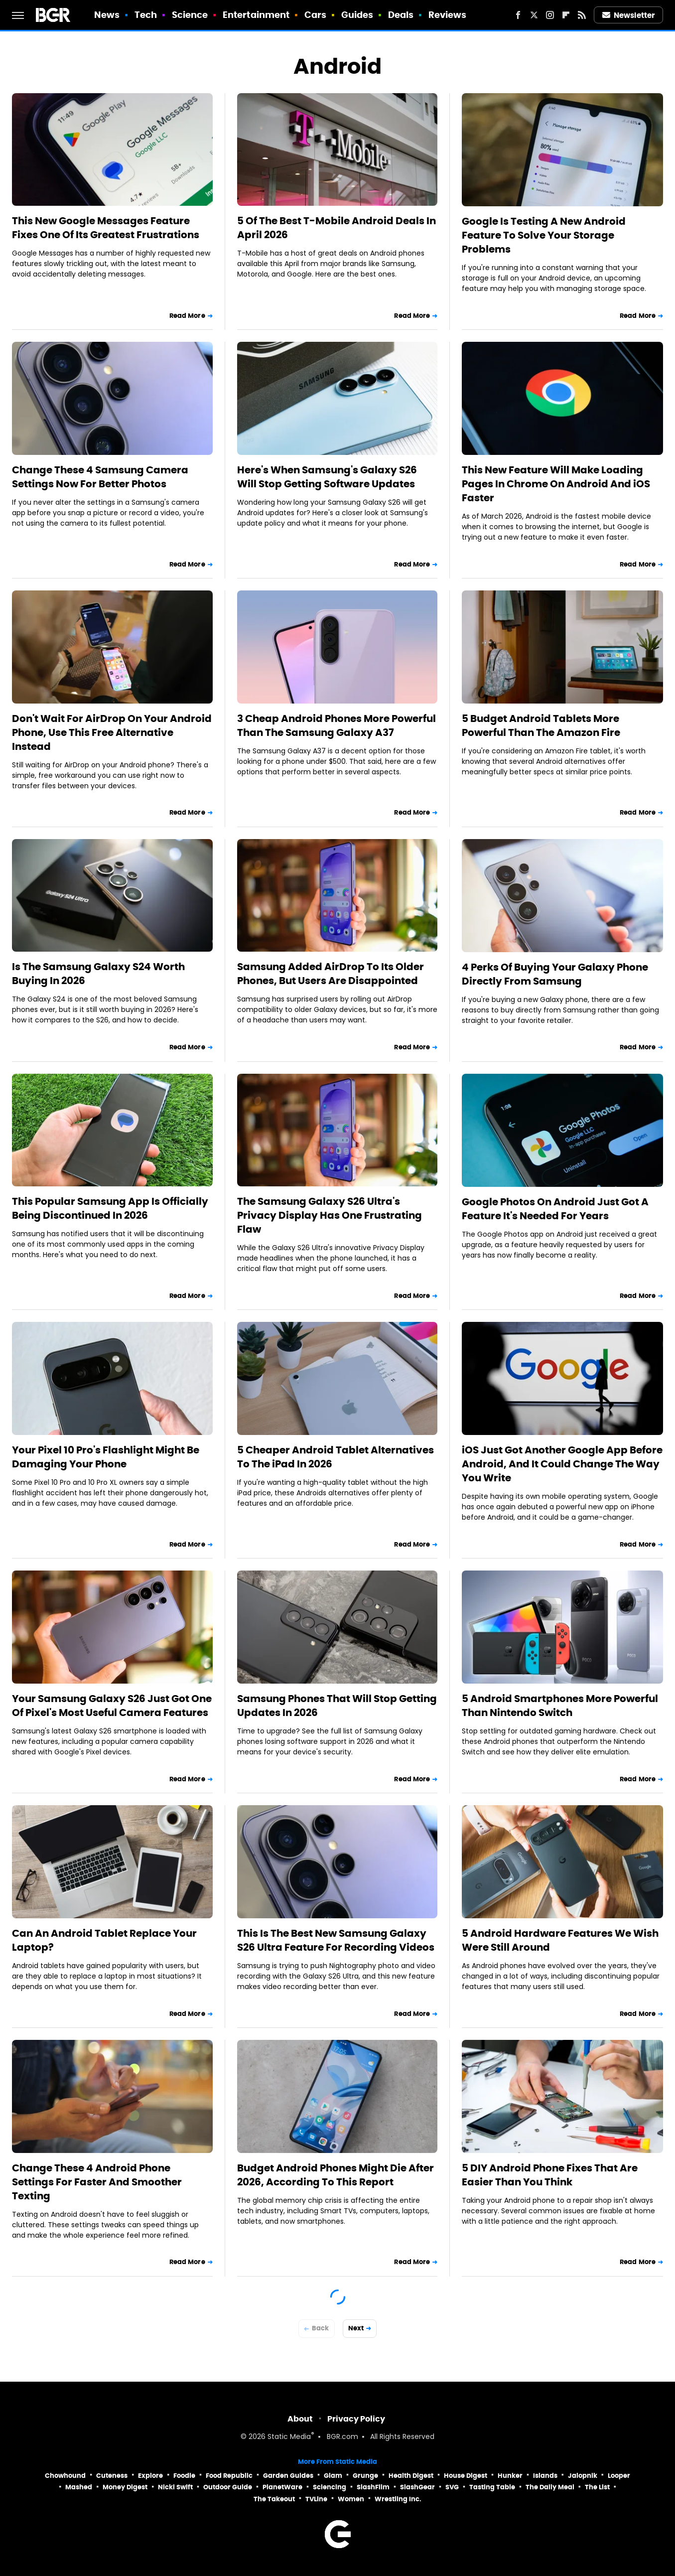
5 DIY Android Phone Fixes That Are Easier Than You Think (550, 2174)
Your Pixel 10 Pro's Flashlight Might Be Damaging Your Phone (105, 1456)
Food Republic (229, 2475)
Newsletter (628, 15)
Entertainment (256, 14)
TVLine (316, 2499)
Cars (315, 14)
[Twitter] (534, 15)
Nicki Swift (175, 2487)
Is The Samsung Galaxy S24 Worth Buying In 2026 (98, 973)
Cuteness (112, 2475)
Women (351, 2499)
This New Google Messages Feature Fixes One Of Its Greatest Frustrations (105, 227)
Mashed (78, 2487)
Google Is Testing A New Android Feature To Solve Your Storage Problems (544, 235)
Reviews (447, 14)
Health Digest (411, 2475)
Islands (545, 2475)
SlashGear (417, 2487)
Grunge (365, 2475)
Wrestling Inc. (398, 2499)
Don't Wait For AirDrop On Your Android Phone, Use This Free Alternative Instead (112, 732)
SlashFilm (373, 2487)
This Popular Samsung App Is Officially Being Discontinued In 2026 (110, 1208)
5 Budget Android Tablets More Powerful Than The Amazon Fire (541, 725)
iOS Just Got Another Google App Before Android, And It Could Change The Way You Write (562, 1463)
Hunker (510, 2475)
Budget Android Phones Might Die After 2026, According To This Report (335, 2174)
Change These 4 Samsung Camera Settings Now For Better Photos (100, 476)
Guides (357, 14)
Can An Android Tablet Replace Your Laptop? (104, 1940)
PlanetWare (282, 2487)
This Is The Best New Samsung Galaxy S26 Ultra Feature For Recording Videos (335, 1940)
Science (190, 14)
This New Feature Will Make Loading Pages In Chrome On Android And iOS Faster (556, 483)
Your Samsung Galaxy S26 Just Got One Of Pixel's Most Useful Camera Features (112, 1705)
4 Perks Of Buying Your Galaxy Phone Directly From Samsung (555, 974)
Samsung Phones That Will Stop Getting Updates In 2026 (337, 1705)
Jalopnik (582, 2475)
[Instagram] (550, 15)
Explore (150, 2475)
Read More (187, 315)
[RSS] (582, 15)
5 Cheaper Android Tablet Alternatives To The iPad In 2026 (335, 1456)
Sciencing (329, 2487)
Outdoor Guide (227, 2487)
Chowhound (65, 2475)
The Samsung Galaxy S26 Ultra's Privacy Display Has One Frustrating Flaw (329, 1215)
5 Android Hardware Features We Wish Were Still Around (560, 1940)
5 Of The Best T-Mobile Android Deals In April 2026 (336, 227)
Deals (401, 14)
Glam (333, 2475)
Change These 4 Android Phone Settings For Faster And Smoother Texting (97, 2181)
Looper (619, 2475)
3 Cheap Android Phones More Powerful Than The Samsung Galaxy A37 (336, 725)
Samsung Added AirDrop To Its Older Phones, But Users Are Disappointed (330, 973)
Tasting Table (492, 2487)
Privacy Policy (356, 2419)
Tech (146, 14)
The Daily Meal (550, 2487)
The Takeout (274, 2499)
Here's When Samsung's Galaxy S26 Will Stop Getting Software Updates (327, 476)
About (300, 2419)
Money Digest (125, 2487)
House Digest (465, 2475)
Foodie (184, 2475)
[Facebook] (518, 15)
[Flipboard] (566, 15)
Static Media (289, 2437)
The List (597, 2487)
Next (356, 2328)
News (107, 14)
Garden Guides (288, 2475)
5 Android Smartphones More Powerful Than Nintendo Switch (560, 1705)
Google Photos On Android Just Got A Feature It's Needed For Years (555, 1208)
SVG (452, 2487)
